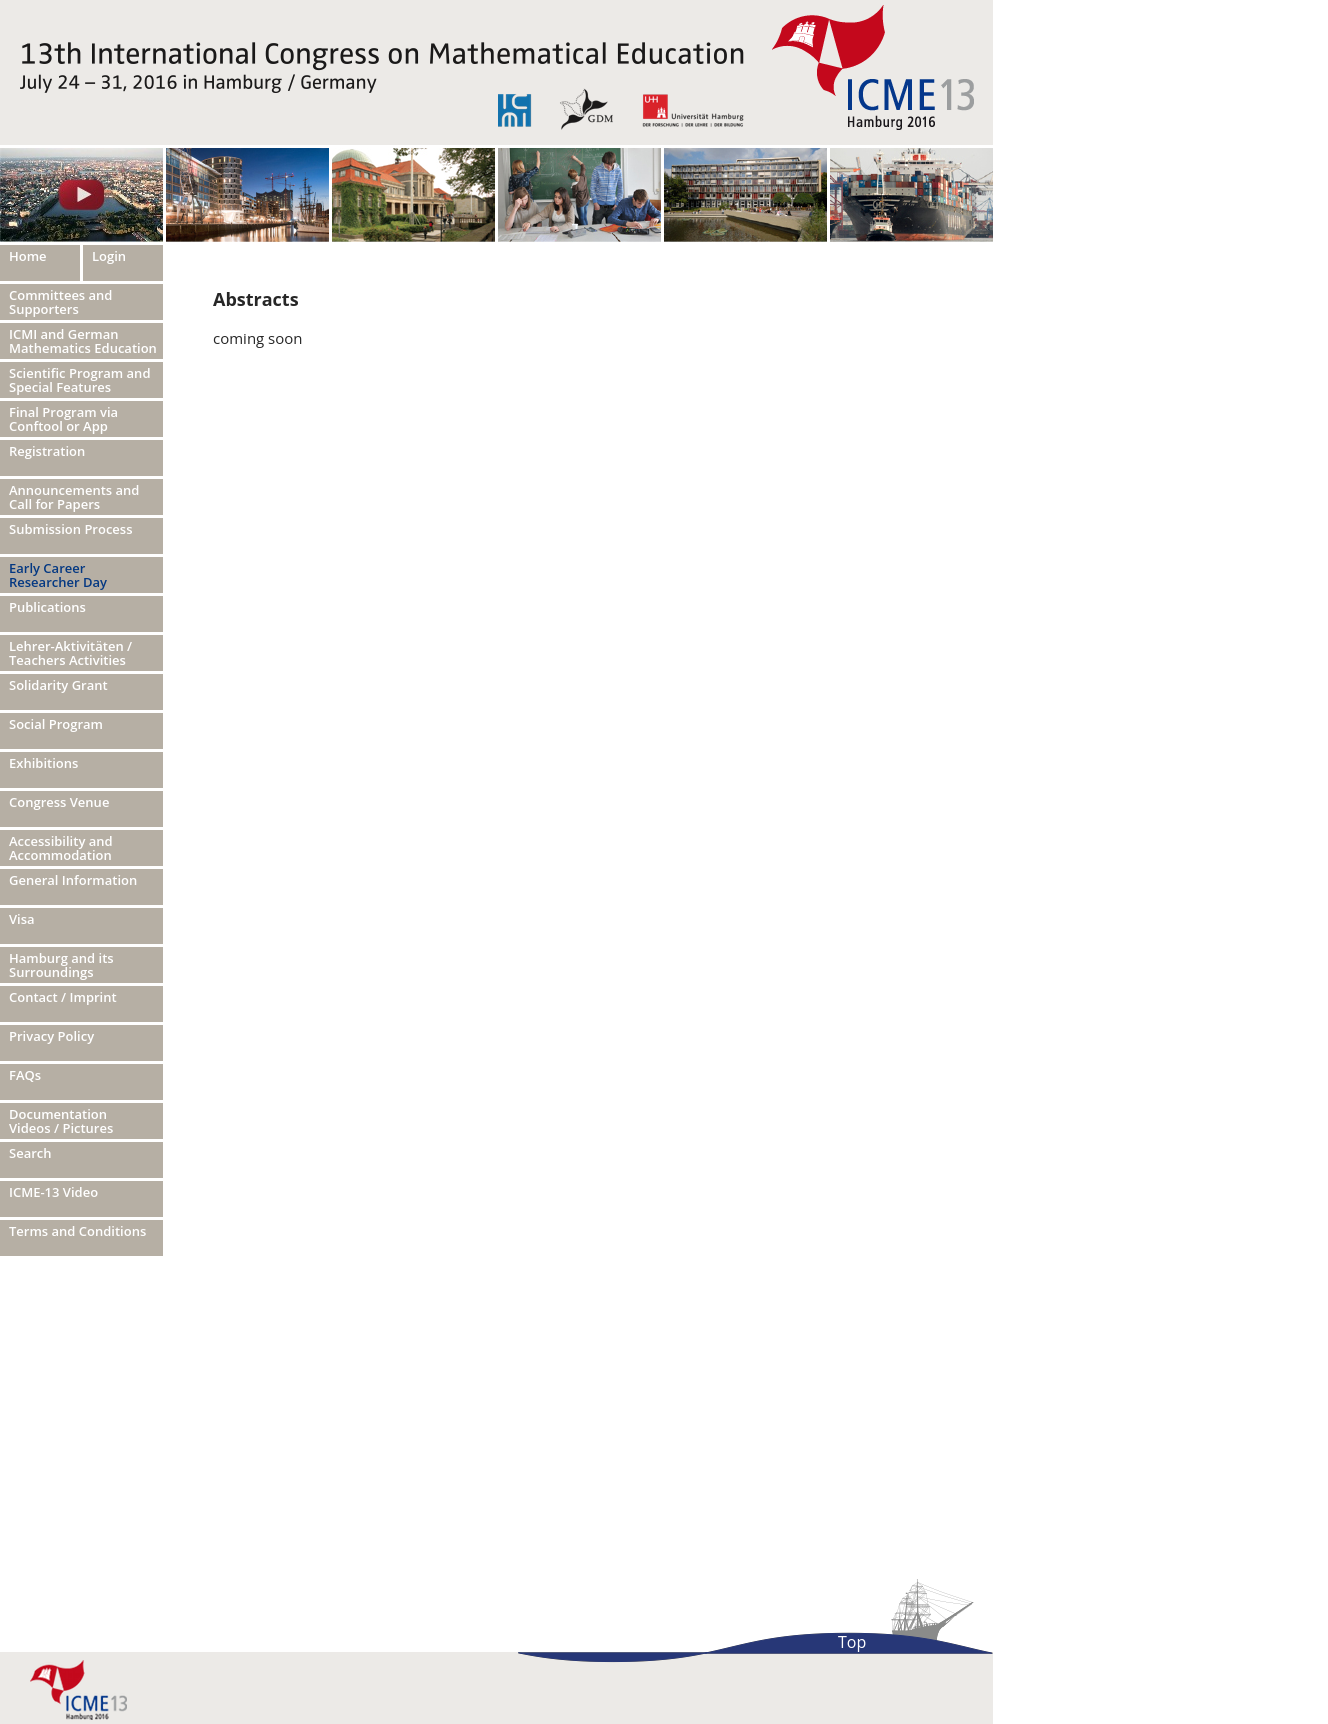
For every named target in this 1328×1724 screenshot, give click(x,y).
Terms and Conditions (77, 1231)
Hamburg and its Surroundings (61, 965)
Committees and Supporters (60, 302)
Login (109, 256)
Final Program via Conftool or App (63, 419)
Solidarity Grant (58, 685)
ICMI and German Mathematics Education (83, 341)
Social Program (56, 724)
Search (30, 1153)
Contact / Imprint (63, 997)
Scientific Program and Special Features (79, 380)
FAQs (25, 1075)
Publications (47, 607)
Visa (22, 919)
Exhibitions (43, 763)
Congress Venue (59, 802)
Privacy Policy (51, 1036)
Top (852, 1642)
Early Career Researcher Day (58, 575)
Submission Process (71, 529)
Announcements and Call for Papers (74, 497)
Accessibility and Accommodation (61, 848)
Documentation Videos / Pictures (61, 1121)
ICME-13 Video (53, 1192)
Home (28, 256)
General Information (73, 880)
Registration (47, 451)
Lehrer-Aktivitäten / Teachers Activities (70, 653)
